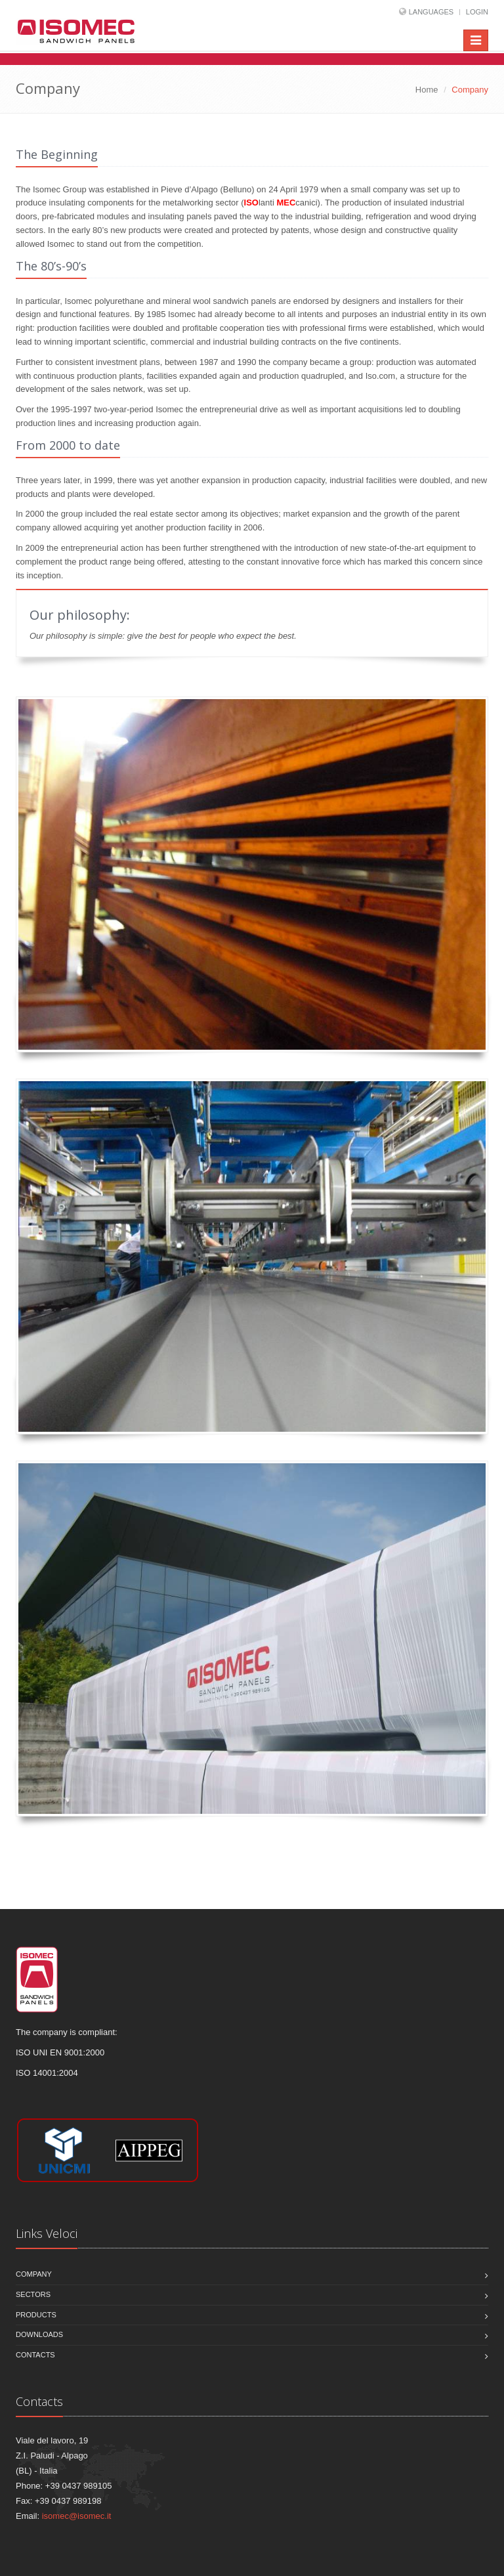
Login (477, 12)
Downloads (39, 2334)
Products (36, 2315)
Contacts (35, 2355)
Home (426, 90)
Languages (431, 12)
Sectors (33, 2294)
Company (34, 2274)
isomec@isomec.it (77, 2516)
